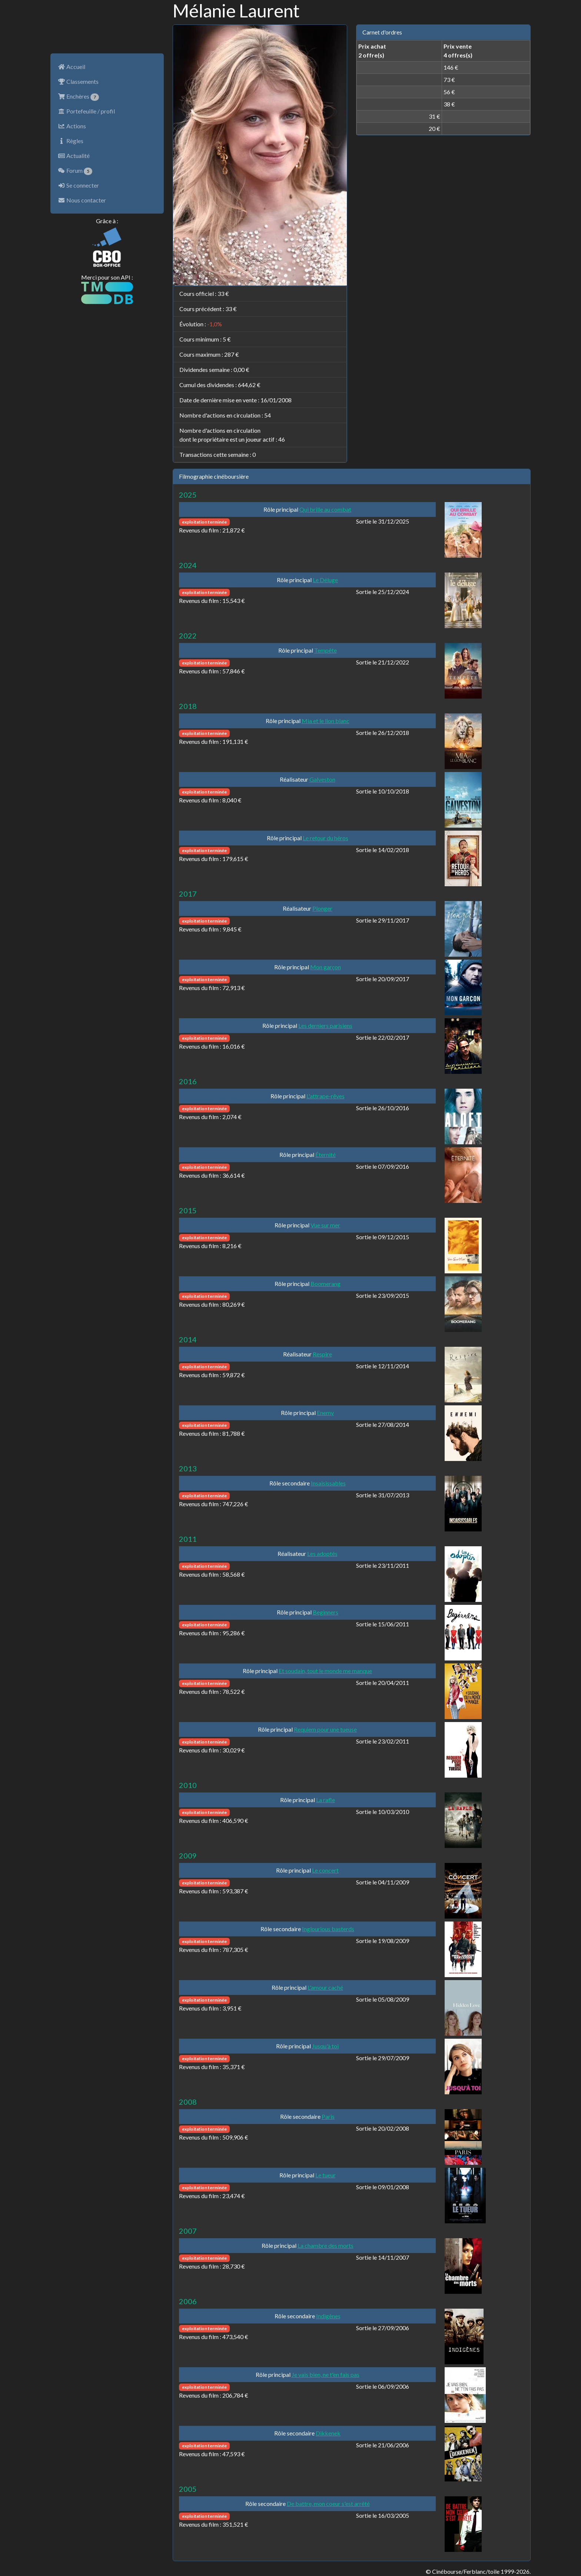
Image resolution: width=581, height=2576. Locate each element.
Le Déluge (325, 579)
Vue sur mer (325, 1224)
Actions (72, 125)
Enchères (78, 97)
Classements (78, 81)
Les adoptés (322, 1553)
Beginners (325, 1612)
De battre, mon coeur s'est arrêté (328, 2503)
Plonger (322, 908)
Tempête (325, 650)
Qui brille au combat (325, 509)
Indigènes (328, 2315)
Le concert (325, 1870)
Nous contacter (82, 200)
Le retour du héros (325, 837)
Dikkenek (328, 2433)
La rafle (325, 1799)
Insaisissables (328, 1483)
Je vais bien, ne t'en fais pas (325, 2374)
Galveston (322, 779)
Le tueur (325, 2174)
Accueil (71, 66)
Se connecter (78, 185)
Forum (75, 171)
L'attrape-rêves (325, 1095)
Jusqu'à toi (325, 2045)
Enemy (325, 1412)
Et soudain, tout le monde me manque (325, 1670)
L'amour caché (325, 1987)
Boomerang (326, 1283)
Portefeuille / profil (86, 111)
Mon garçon (325, 966)
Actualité (74, 155)
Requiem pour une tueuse (325, 1729)
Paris (328, 2116)
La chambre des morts (325, 2245)
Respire (322, 1354)
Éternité (325, 1154)
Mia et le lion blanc (325, 720)
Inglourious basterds (328, 1928)
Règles (70, 140)
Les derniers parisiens (325, 1025)
